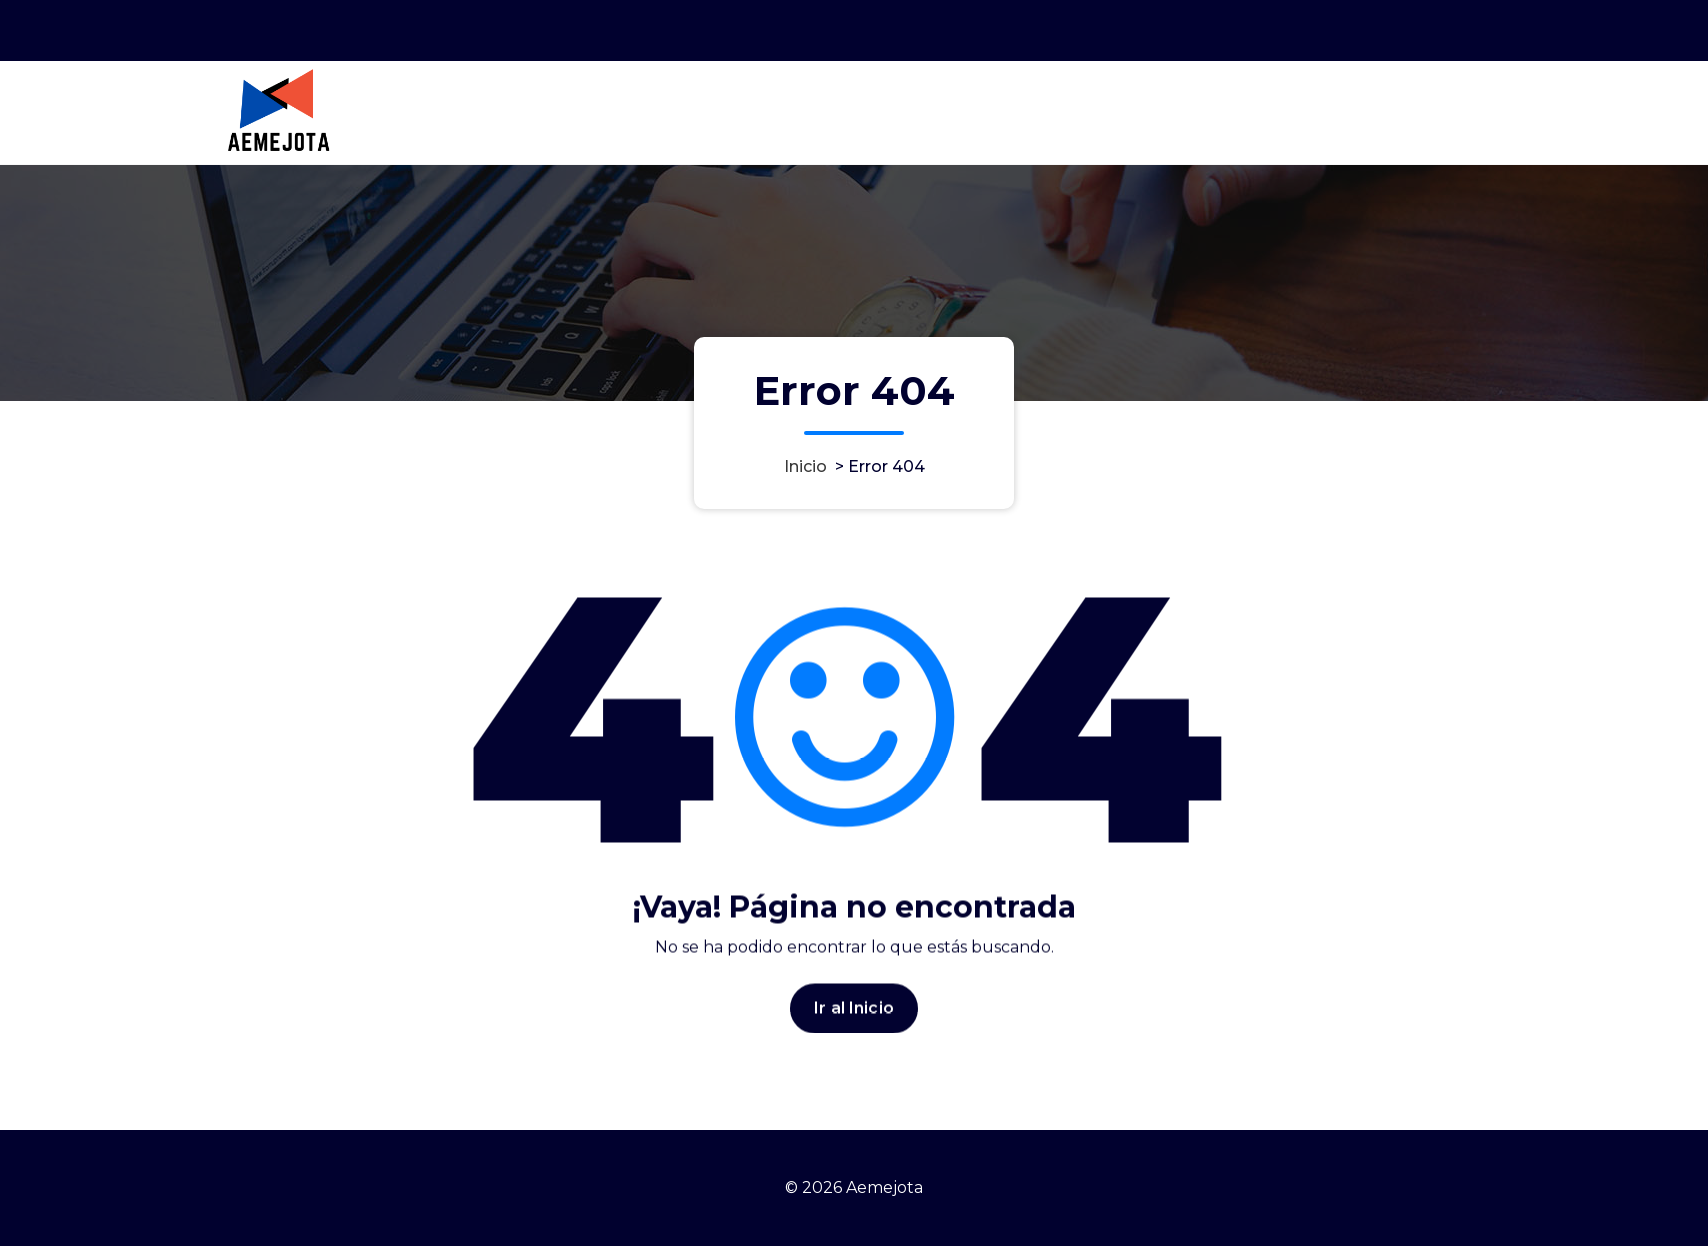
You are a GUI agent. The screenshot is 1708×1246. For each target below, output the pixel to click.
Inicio (805, 466)
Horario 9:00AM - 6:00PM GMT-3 (1237, 28)
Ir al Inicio (854, 1017)
